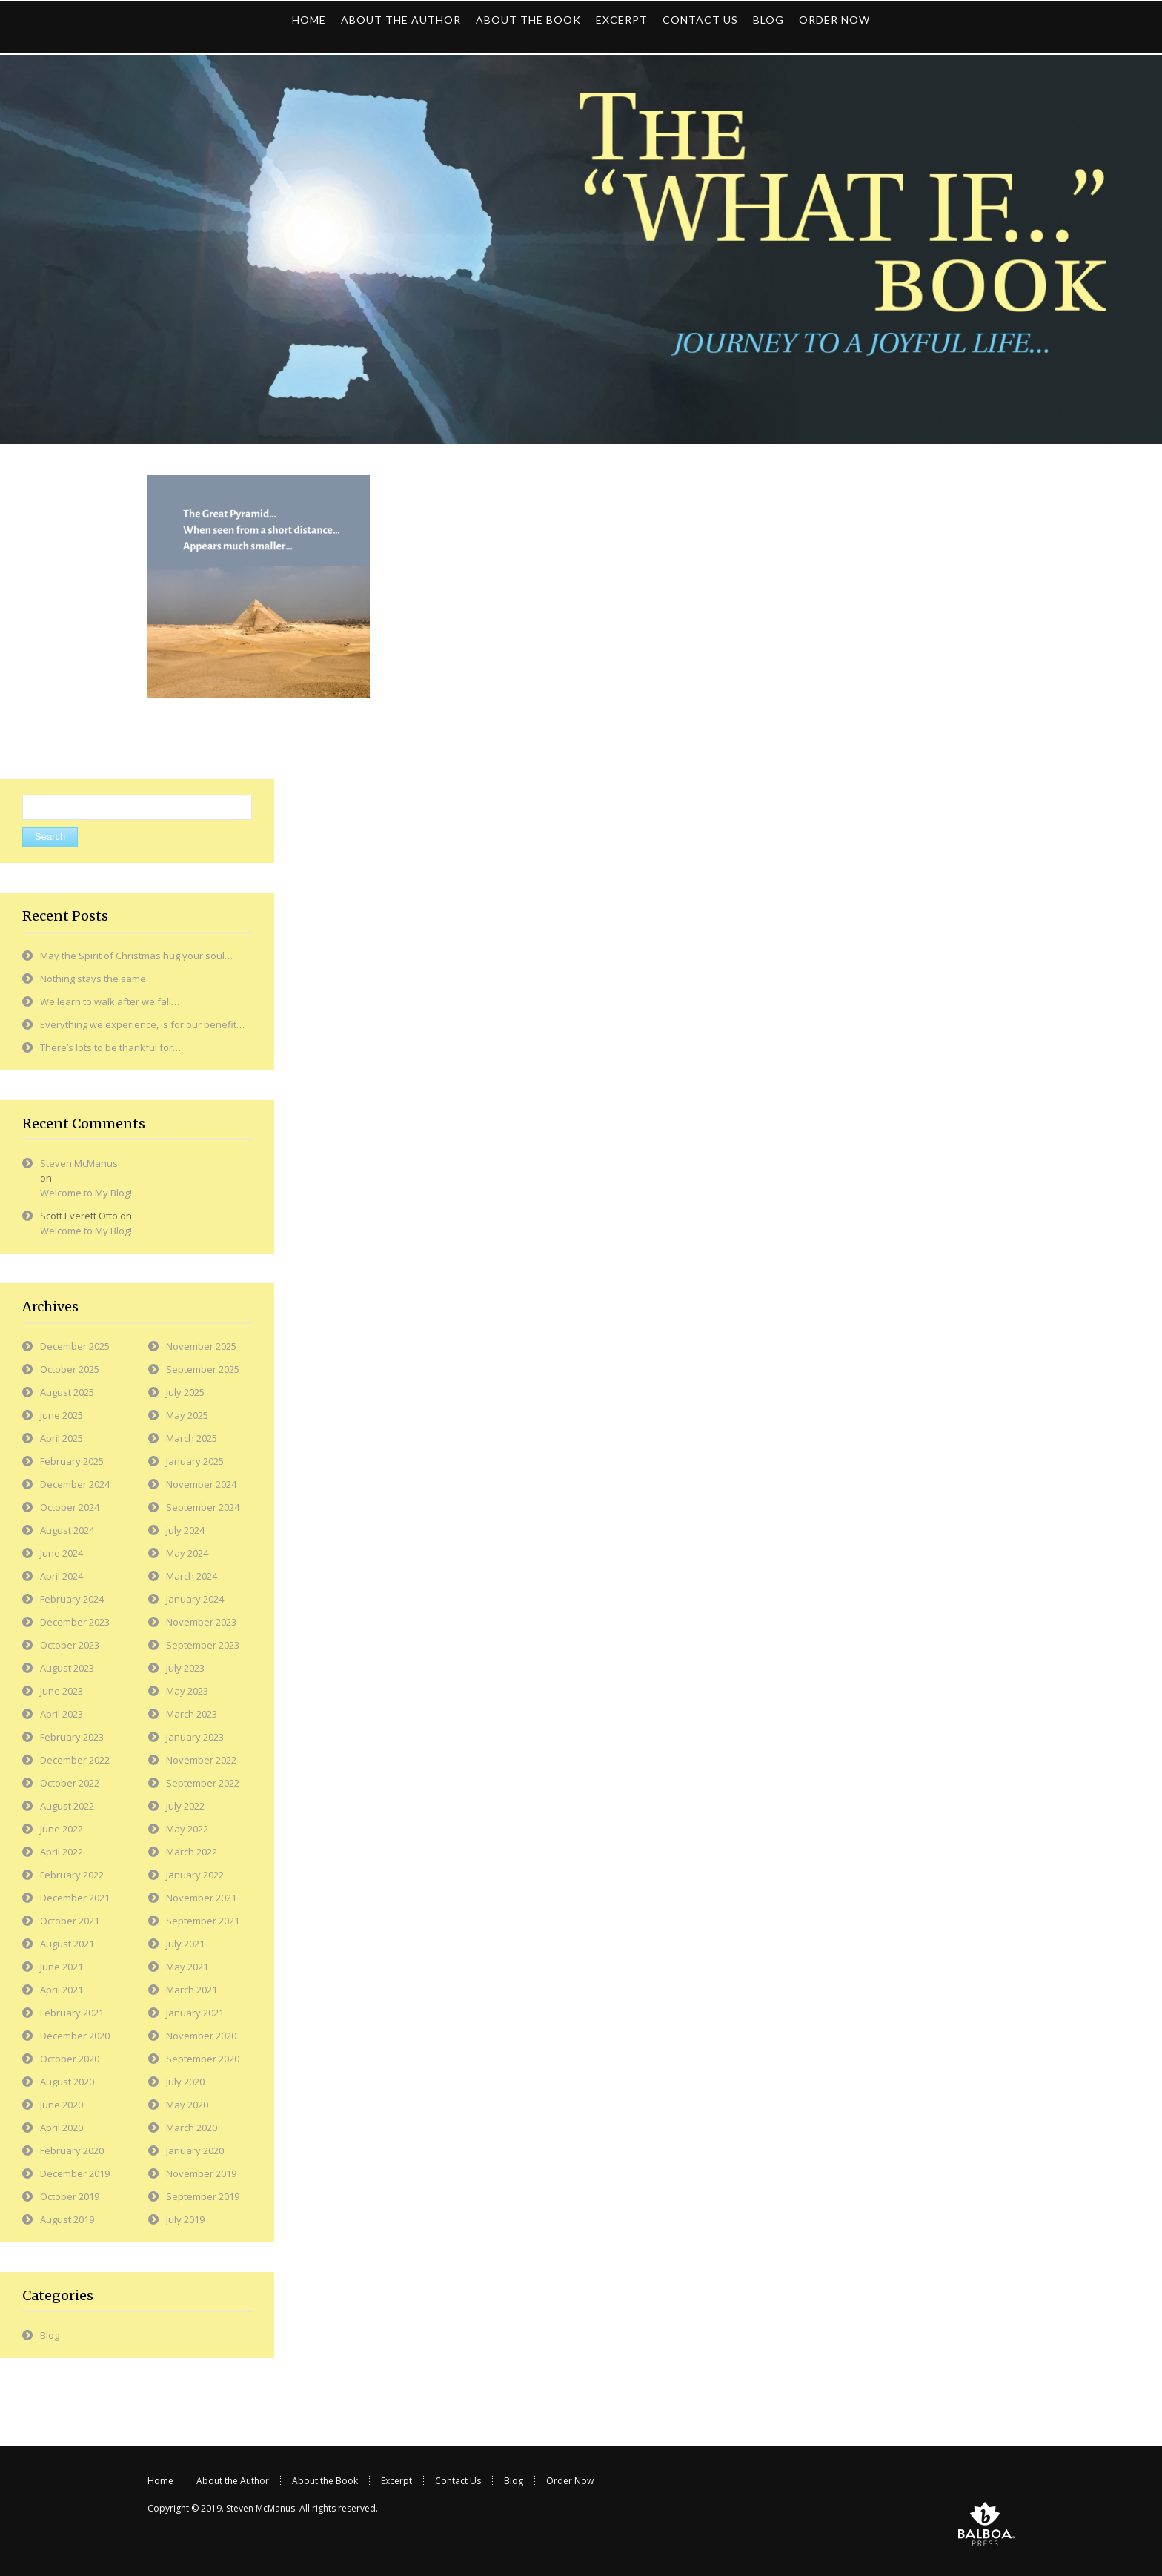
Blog (49, 2335)
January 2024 (195, 1599)
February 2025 (72, 1461)
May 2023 (187, 1691)
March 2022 (191, 1851)
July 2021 (185, 1943)
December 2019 (75, 2173)
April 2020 (61, 2127)
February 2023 (72, 1737)
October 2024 (69, 1507)
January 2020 (195, 2150)
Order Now (570, 2480)
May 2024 (187, 1553)
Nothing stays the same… (97, 978)
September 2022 (202, 1782)
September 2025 (202, 1369)
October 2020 (69, 2058)
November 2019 (201, 2173)
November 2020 (201, 2035)
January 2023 (195, 1737)
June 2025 (61, 1415)
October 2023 (69, 1645)
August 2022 (67, 1805)
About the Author (232, 2480)
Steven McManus (79, 1163)
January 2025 (195, 1461)
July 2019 (185, 2219)
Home (160, 2480)
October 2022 (69, 1782)
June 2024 (61, 1553)
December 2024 (75, 1484)
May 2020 (187, 2104)
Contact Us (458, 2480)
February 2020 (72, 2150)
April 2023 (61, 1714)
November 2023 (201, 1622)
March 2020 (191, 2127)
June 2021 (61, 1966)
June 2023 (61, 1691)
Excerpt (396, 2480)
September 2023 (202, 1645)
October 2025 (69, 1369)
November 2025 (201, 1346)
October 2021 (69, 1920)
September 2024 (202, 1507)
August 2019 (67, 2219)
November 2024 (201, 1484)
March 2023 (191, 1714)
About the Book (325, 2480)
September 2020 (202, 2058)
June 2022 (61, 1828)
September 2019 (202, 2196)
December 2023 (75, 1622)
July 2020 (185, 2081)
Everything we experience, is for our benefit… (142, 1024)
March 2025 (191, 1438)
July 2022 (185, 1805)
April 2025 (61, 1438)
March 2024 (191, 1576)
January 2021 (195, 2012)
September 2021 (202, 1920)
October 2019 (69, 2196)
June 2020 (61, 2104)
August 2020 (67, 2081)
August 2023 (67, 1668)
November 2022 (201, 1760)
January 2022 (195, 1874)
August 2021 (67, 1943)
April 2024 (61, 1576)
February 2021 (72, 2012)
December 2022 (75, 1760)
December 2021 (75, 1897)
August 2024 (67, 1530)
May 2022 (187, 1828)
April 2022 (61, 1851)
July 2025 (185, 1392)
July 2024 (185, 1530)
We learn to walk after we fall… (109, 1001)
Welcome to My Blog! (86, 1192)
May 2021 (187, 1966)
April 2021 (61, 1989)
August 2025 (67, 1392)
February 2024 (72, 1599)
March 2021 (191, 1989)
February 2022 (72, 1874)
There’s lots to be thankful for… (110, 1047)
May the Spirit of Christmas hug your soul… (136, 955)
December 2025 (75, 1346)
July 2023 (185, 1668)
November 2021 (201, 1897)
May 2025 (187, 1415)
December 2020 (75, 2035)
